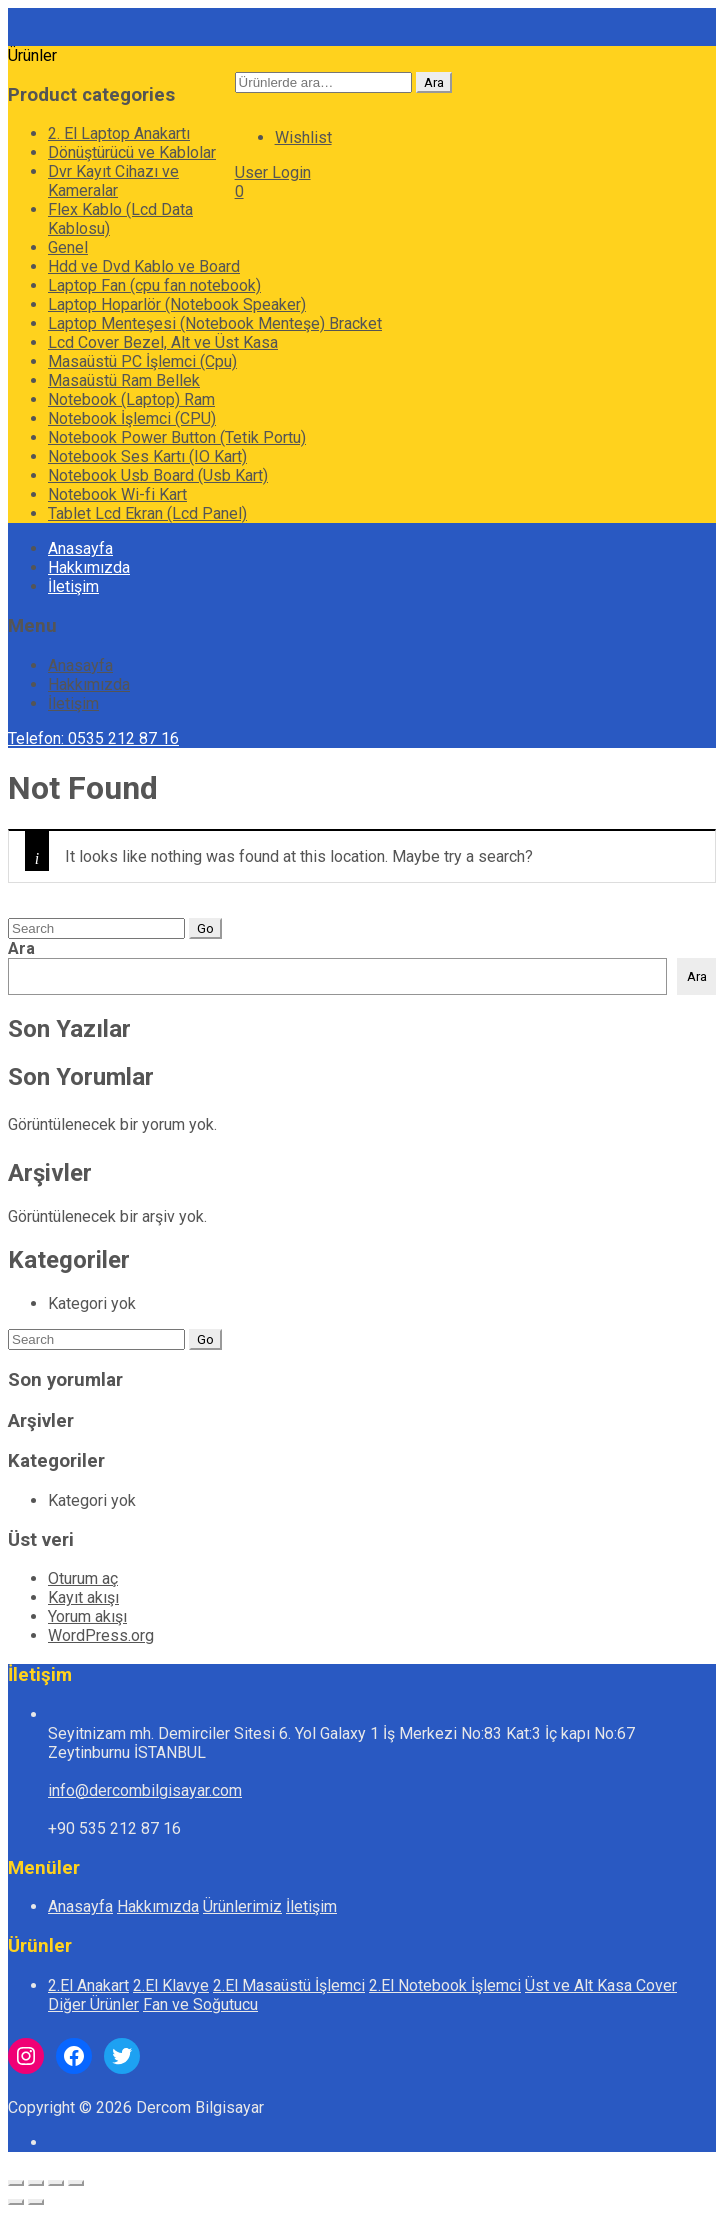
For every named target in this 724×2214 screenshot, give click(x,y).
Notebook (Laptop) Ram (131, 399)
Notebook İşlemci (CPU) (132, 418)
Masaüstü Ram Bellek (124, 380)
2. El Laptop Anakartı (119, 133)
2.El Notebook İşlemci (445, 1985)
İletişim (73, 586)
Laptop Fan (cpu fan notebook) (154, 285)
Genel (68, 247)
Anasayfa (80, 548)
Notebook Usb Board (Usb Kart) (158, 475)
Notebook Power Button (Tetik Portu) (177, 437)
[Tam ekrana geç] (36, 2183)
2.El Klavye (171, 1985)
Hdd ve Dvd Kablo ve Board (144, 266)
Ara (434, 82)
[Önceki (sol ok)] (16, 2202)
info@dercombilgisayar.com (145, 1790)
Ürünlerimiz (242, 1906)
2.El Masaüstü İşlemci (289, 1985)
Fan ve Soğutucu (200, 2004)
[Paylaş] (56, 2183)
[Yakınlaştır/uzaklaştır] (16, 2183)
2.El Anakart (88, 1985)
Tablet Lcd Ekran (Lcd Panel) (147, 513)
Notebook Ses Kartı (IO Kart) (147, 456)
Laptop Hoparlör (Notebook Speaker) (177, 304)
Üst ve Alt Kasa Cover (601, 1985)
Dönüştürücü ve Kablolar (132, 152)
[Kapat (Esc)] (76, 2183)
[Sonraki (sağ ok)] (36, 2202)
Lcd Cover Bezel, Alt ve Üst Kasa (163, 342)
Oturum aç (83, 1578)
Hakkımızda (89, 567)
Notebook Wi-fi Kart (117, 494)
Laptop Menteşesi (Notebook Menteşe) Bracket (215, 323)
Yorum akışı (87, 1616)
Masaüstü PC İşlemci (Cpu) (142, 361)
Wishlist (303, 137)
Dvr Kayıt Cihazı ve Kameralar (113, 181)
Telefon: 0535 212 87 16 (93, 738)
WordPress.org (101, 1635)
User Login (273, 172)
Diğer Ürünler (93, 2004)
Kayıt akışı (83, 1597)
